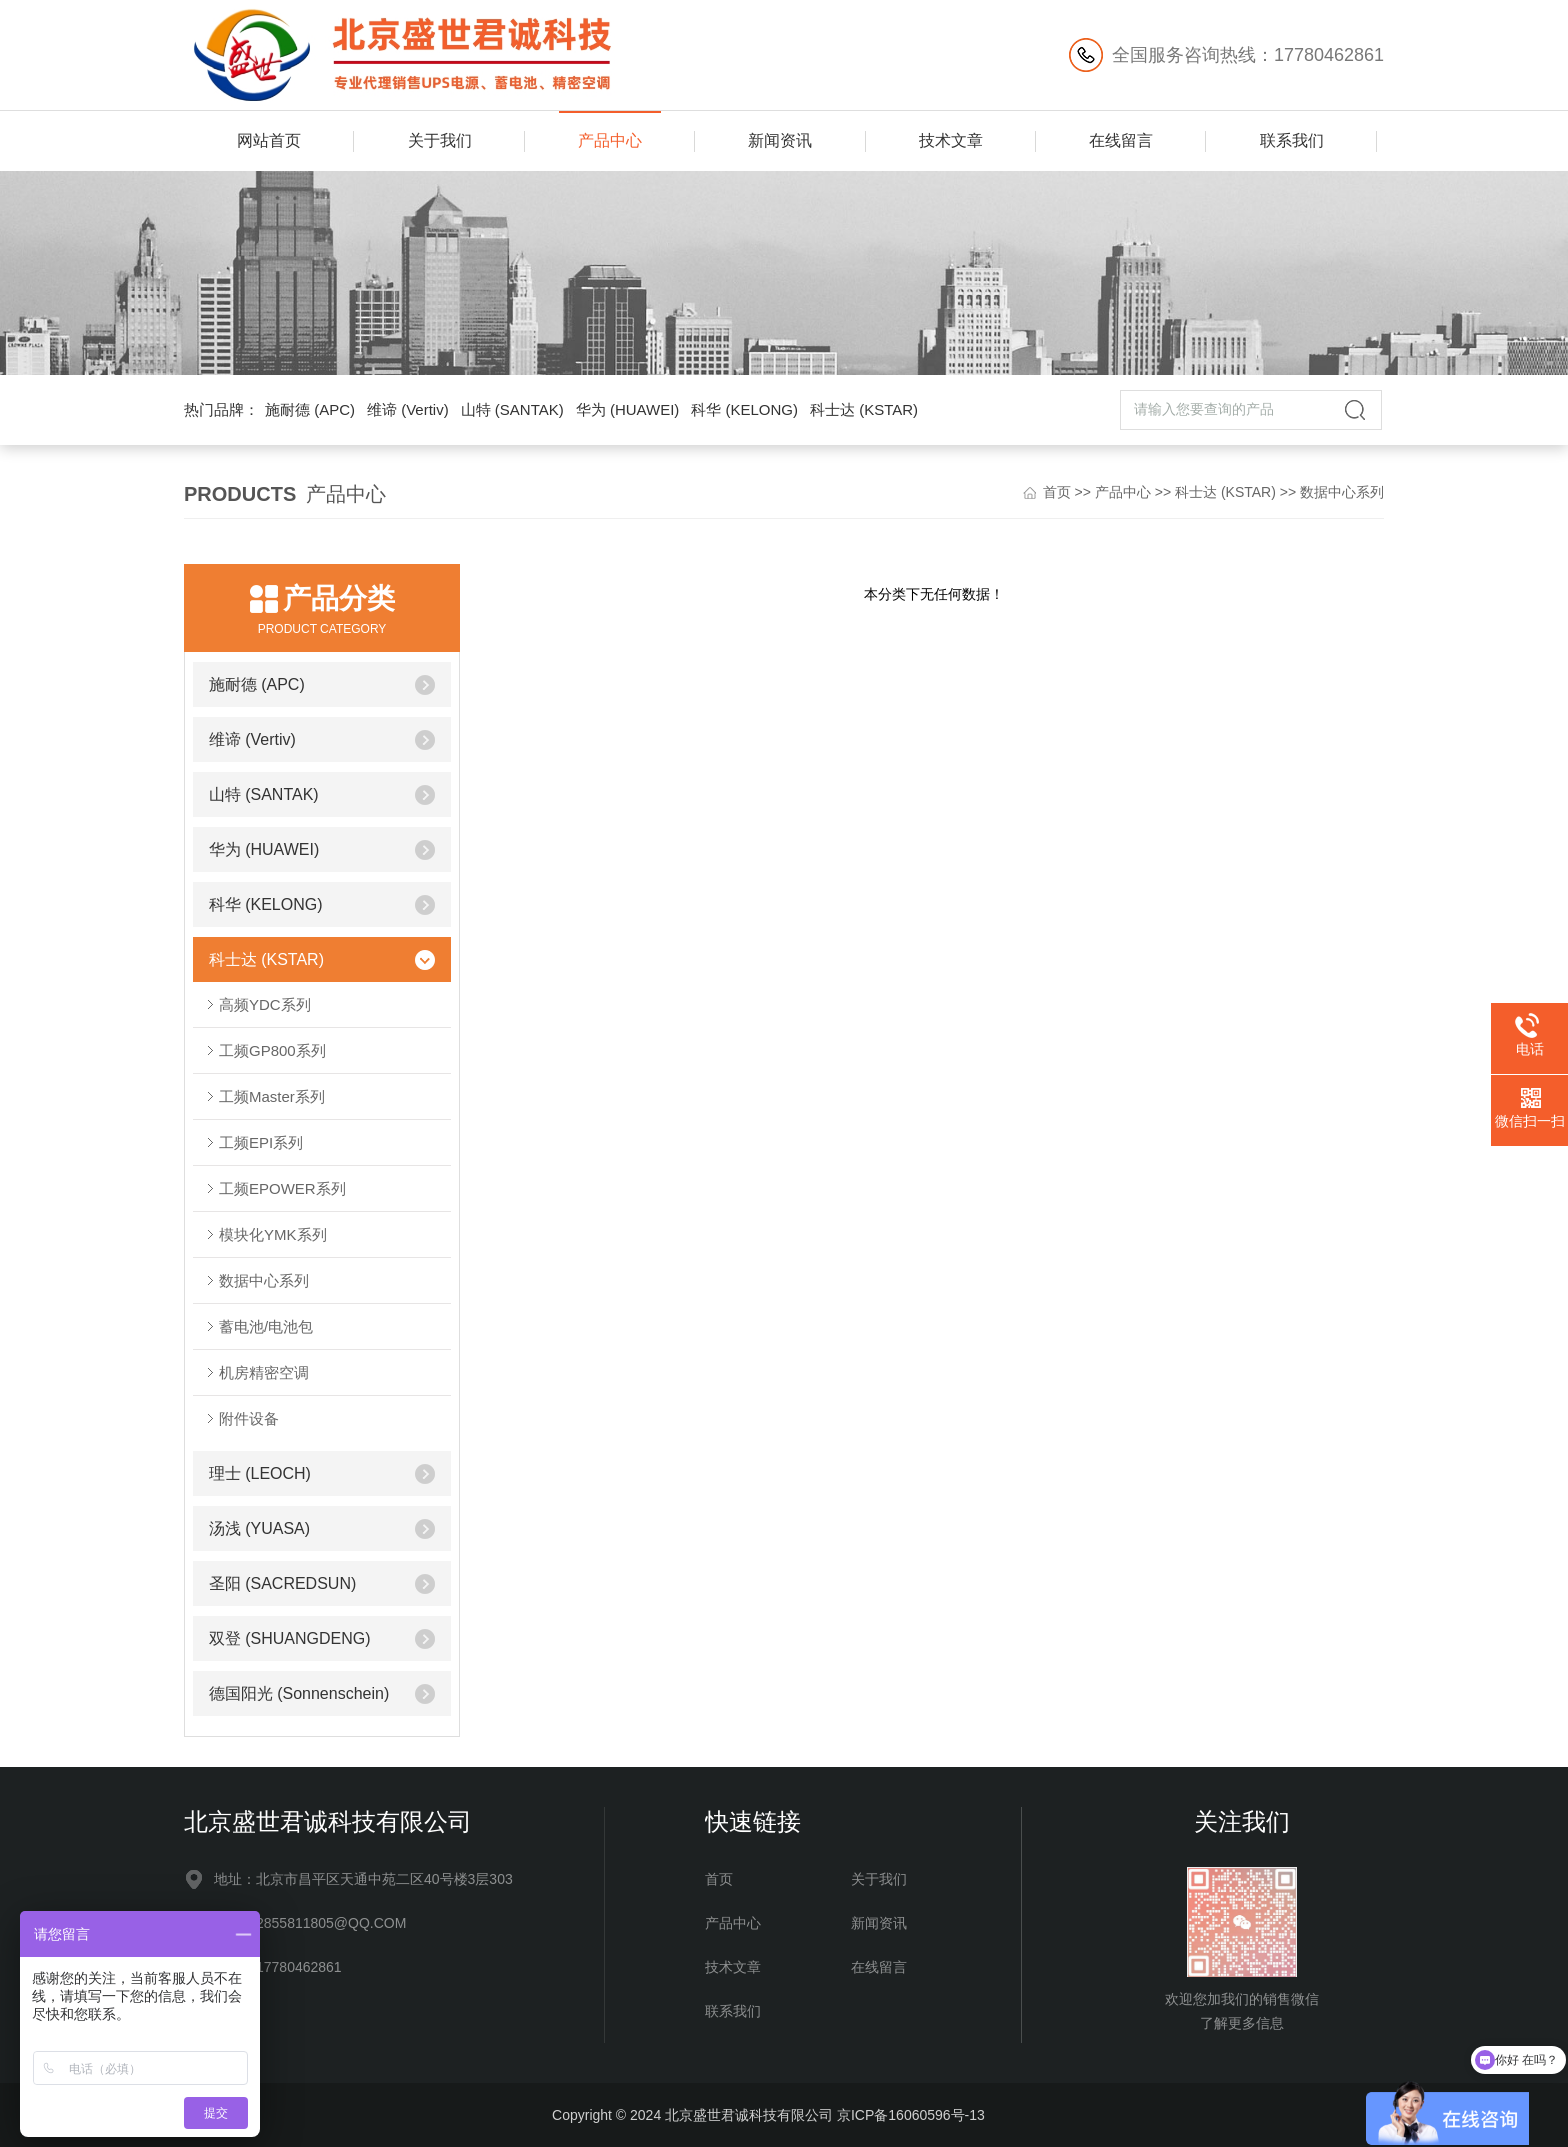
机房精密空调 (264, 1372)
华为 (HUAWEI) (628, 409)
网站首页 (269, 140)
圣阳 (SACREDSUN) (283, 1583)
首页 (1057, 492)
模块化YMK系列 (273, 1234)
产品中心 (610, 140)
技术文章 (951, 140)
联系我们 (1292, 140)
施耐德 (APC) (310, 409)
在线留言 (1121, 140)
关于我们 (440, 140)
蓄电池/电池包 (266, 1326)
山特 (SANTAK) (512, 409)
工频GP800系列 (272, 1050)
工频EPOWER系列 (282, 1188)
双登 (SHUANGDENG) (290, 1638)
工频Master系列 (272, 1096)
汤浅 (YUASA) (259, 1528)
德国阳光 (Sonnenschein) (299, 1693)
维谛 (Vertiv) (408, 409)
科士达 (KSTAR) (864, 409)
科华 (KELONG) (744, 409)
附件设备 (249, 1418)
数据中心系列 (1342, 492)
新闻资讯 (780, 140)
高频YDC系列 (265, 1004)
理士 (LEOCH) (260, 1473)
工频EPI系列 (261, 1142)
